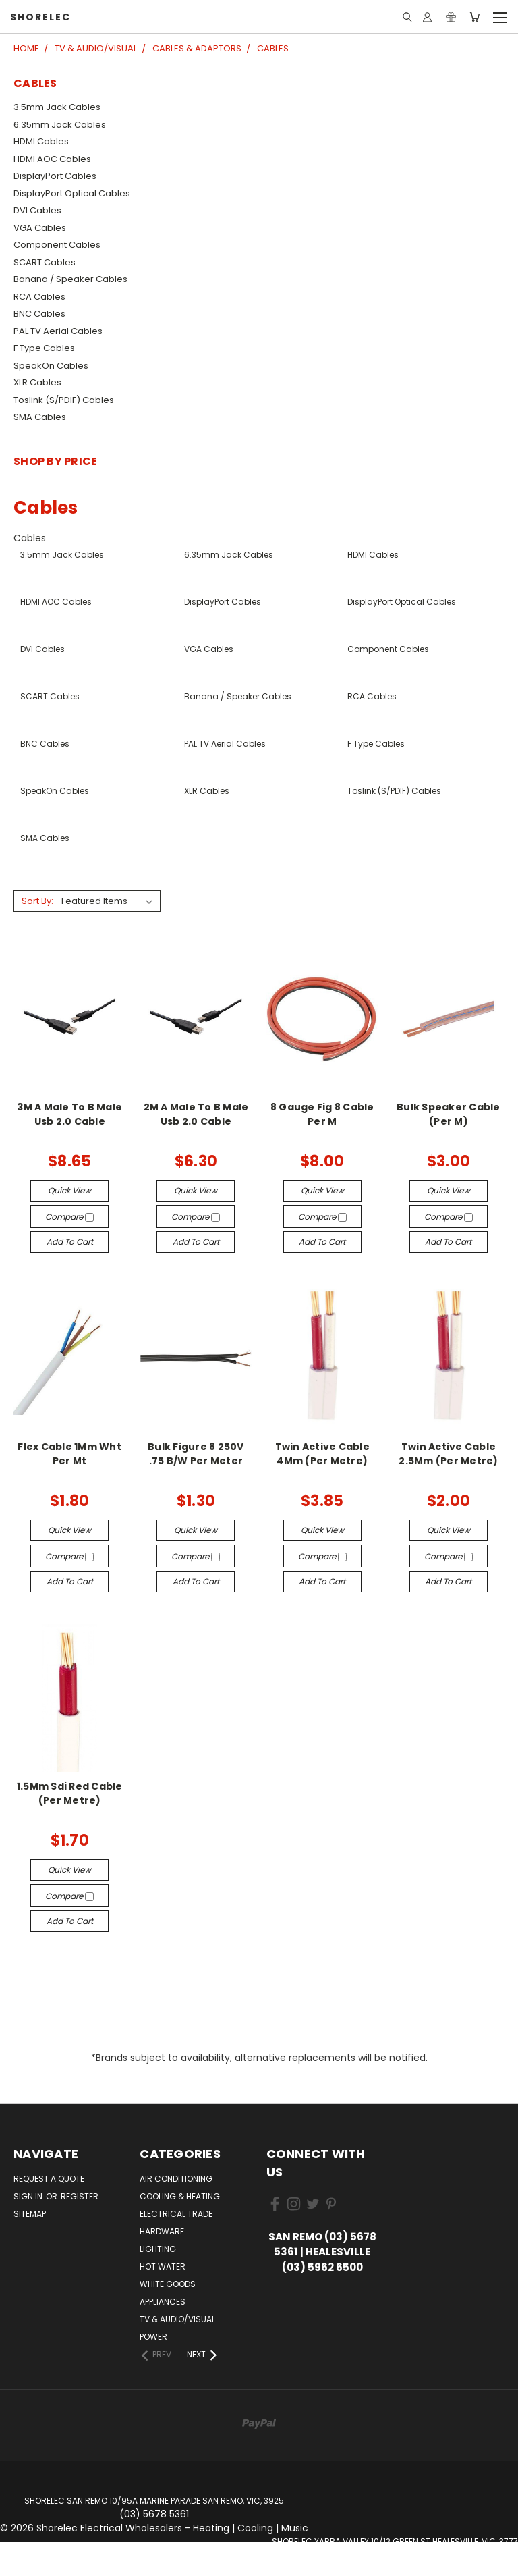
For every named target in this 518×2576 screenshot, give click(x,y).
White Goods (168, 2284)
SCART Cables (44, 262)
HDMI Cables (41, 141)
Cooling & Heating (180, 2196)
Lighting (158, 2249)
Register (79, 2196)
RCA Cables (39, 296)
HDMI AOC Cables (52, 159)
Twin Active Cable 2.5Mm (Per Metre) (448, 1454)
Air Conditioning (176, 2178)
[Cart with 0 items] (474, 17)
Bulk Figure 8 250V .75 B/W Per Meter (196, 1454)
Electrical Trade (176, 2214)
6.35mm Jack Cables (59, 124)
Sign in (29, 2196)
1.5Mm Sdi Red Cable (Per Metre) (70, 1793)
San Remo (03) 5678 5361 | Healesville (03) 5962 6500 (322, 2252)
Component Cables (56, 244)
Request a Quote (48, 2178)
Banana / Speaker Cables (70, 279)
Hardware (162, 2231)
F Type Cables (44, 348)
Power (153, 2336)
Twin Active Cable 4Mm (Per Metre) (322, 1454)
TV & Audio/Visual (177, 2319)
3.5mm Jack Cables (56, 107)
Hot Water (162, 2266)
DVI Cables (37, 210)
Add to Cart (70, 1241)
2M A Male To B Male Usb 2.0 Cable (196, 1114)
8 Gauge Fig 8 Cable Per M (322, 1114)
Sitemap (29, 2214)
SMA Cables (39, 416)
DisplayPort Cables (54, 175)
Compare (69, 1217)
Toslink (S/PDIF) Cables (63, 400)
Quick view (69, 1190)
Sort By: (37, 900)
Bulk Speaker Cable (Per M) (448, 1114)
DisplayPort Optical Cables (71, 193)
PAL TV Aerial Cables (58, 331)
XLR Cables (37, 382)
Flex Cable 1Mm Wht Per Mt (69, 1454)
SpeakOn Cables (50, 365)
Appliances (162, 2301)
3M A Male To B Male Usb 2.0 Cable (69, 1114)
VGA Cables (39, 227)
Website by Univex (395, 2568)
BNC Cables (39, 313)
